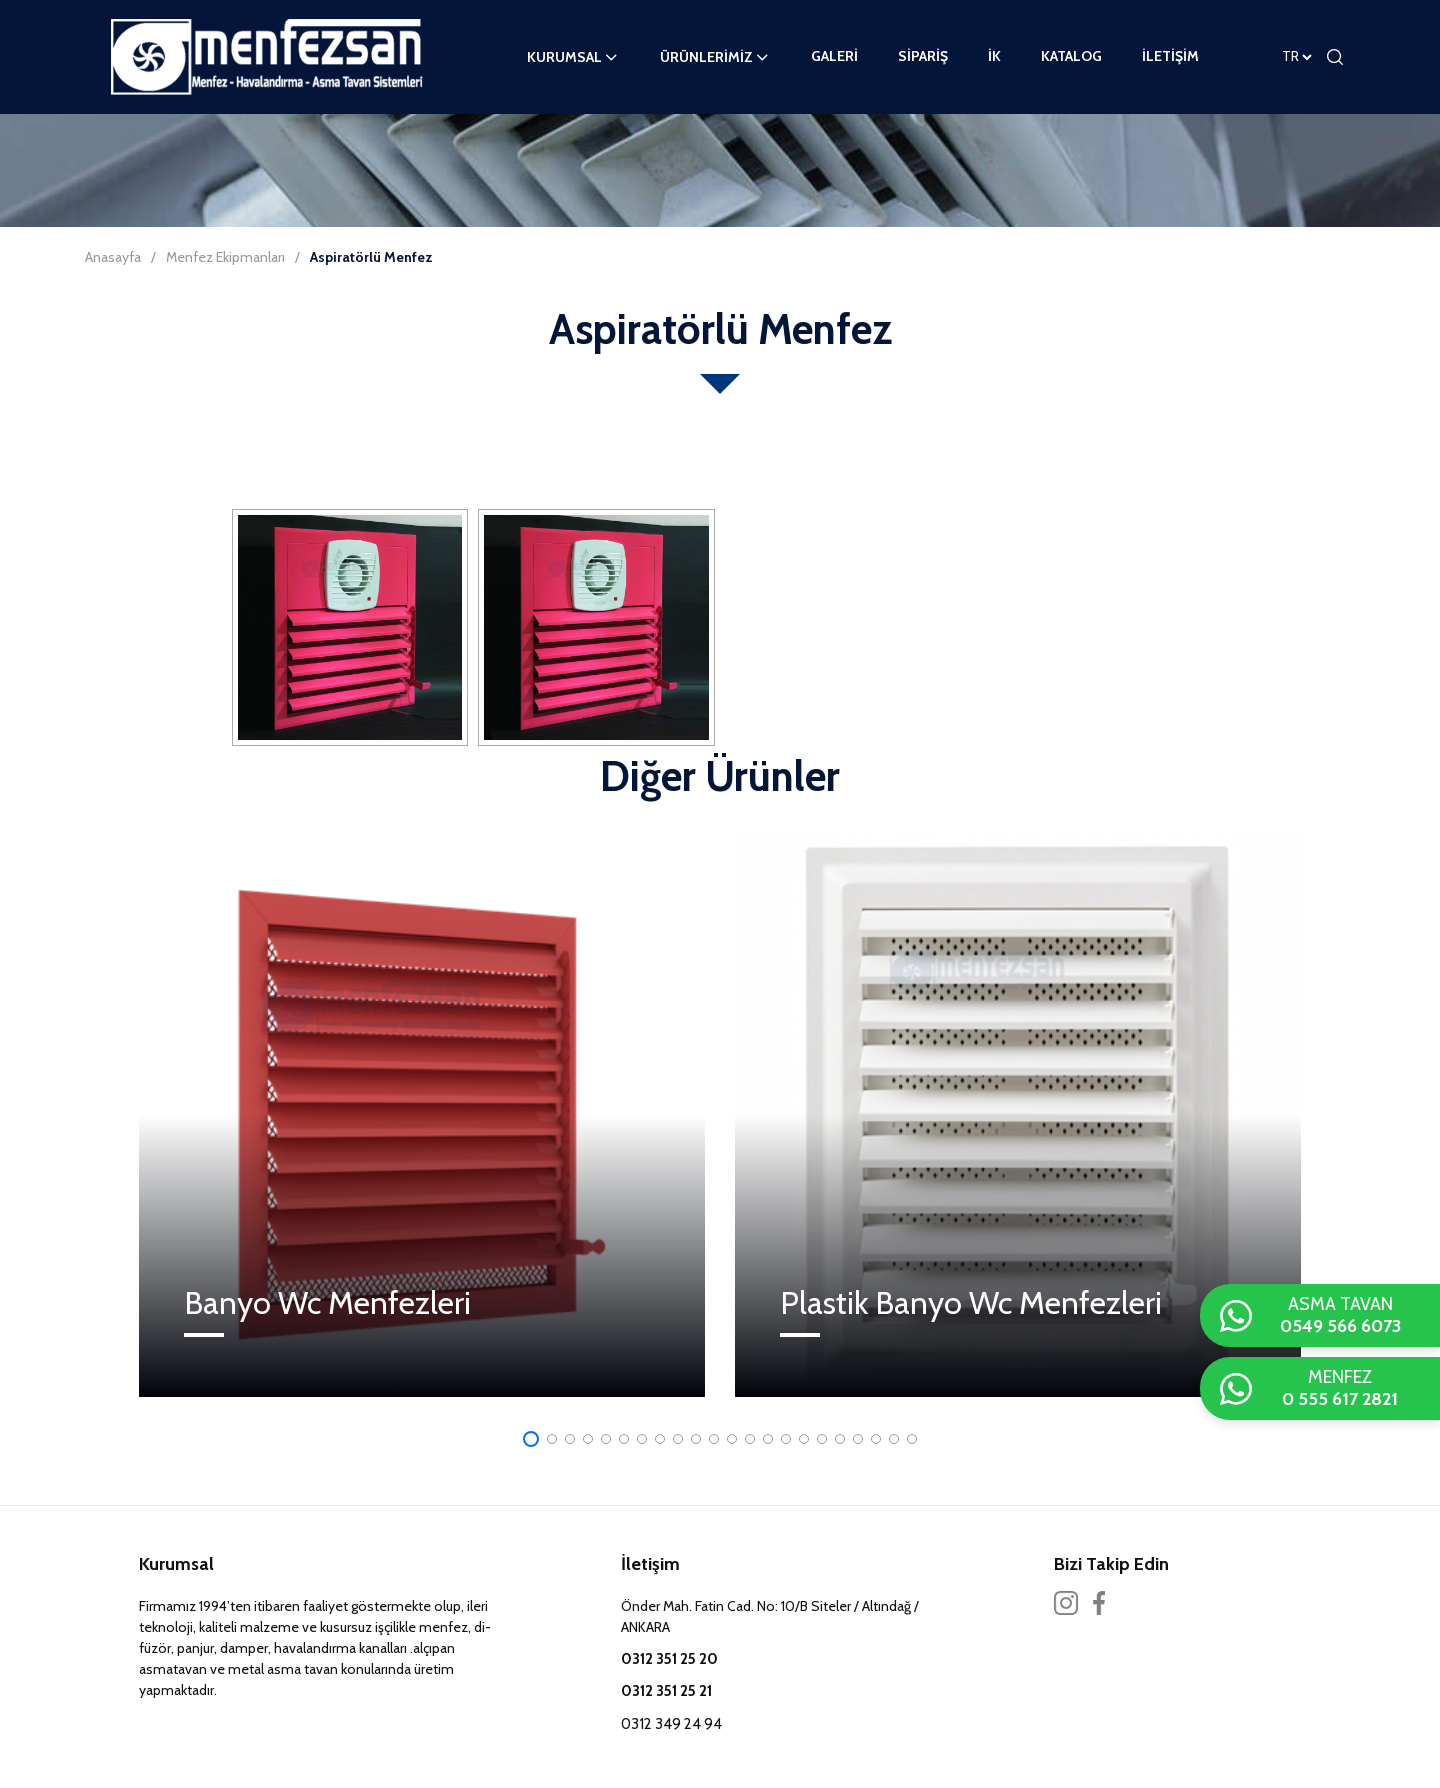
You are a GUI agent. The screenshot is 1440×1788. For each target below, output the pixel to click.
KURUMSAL (573, 57)
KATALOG (1071, 56)
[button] (531, 1439)
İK (994, 56)
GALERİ (834, 56)
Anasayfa (113, 257)
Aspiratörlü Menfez (371, 257)
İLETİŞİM (1170, 56)
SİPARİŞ (923, 56)
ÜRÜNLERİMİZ (715, 57)
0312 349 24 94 (671, 1724)
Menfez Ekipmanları (225, 257)
